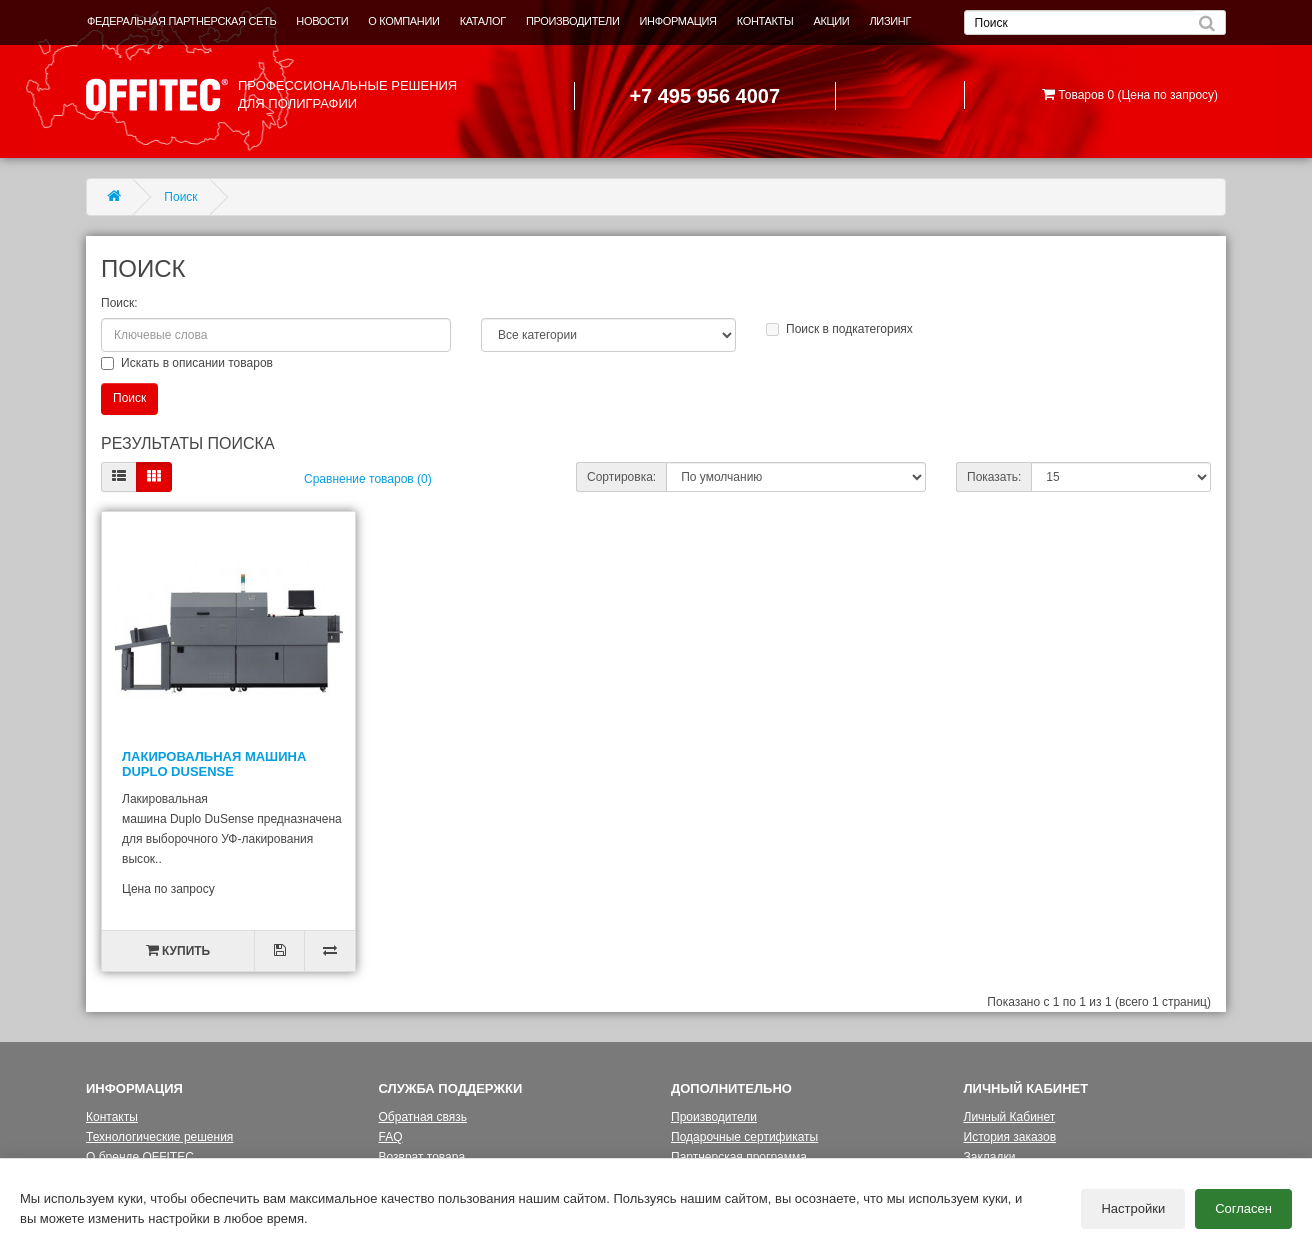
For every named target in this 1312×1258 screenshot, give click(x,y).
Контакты (112, 1117)
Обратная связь (423, 1117)
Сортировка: (621, 477)
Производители (714, 1117)
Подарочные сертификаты (744, 1137)
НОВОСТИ (322, 21)
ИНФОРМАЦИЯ (678, 21)
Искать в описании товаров (187, 363)
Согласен (1243, 1208)
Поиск (180, 197)
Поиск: (119, 303)
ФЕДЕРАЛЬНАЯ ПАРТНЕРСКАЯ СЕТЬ (181, 21)
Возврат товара (422, 1157)
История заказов (1010, 1137)
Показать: (994, 477)
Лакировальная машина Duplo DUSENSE (214, 763)
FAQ (391, 1137)
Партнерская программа (739, 1157)
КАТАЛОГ (483, 21)
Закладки (990, 1157)
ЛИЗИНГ (890, 21)
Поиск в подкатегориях (839, 329)
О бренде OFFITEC (140, 1157)
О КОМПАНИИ (403, 21)
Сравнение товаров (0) (368, 479)
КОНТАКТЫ (765, 21)
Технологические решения (159, 1137)
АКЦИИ (831, 21)
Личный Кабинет (1010, 1117)
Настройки (1133, 1208)
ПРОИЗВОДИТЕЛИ (573, 21)
